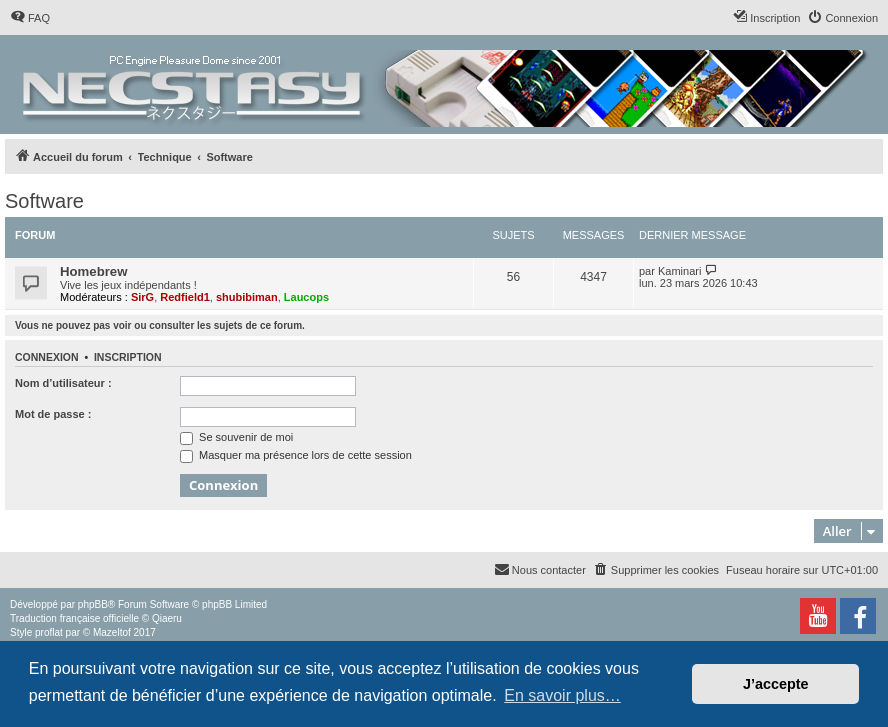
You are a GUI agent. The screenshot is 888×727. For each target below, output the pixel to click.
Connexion (47, 357)
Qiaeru (167, 618)
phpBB (93, 604)
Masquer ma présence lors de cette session (296, 455)
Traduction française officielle (74, 618)
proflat (49, 632)
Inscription (128, 357)
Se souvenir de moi (236, 437)
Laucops (306, 297)
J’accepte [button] (776, 684)
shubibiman (247, 297)
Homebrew (93, 271)
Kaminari (679, 271)
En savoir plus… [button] (562, 695)
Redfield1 (185, 297)
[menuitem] (30, 18)
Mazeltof (112, 632)
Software (44, 201)
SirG (142, 297)
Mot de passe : (53, 414)
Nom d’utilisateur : (63, 383)
